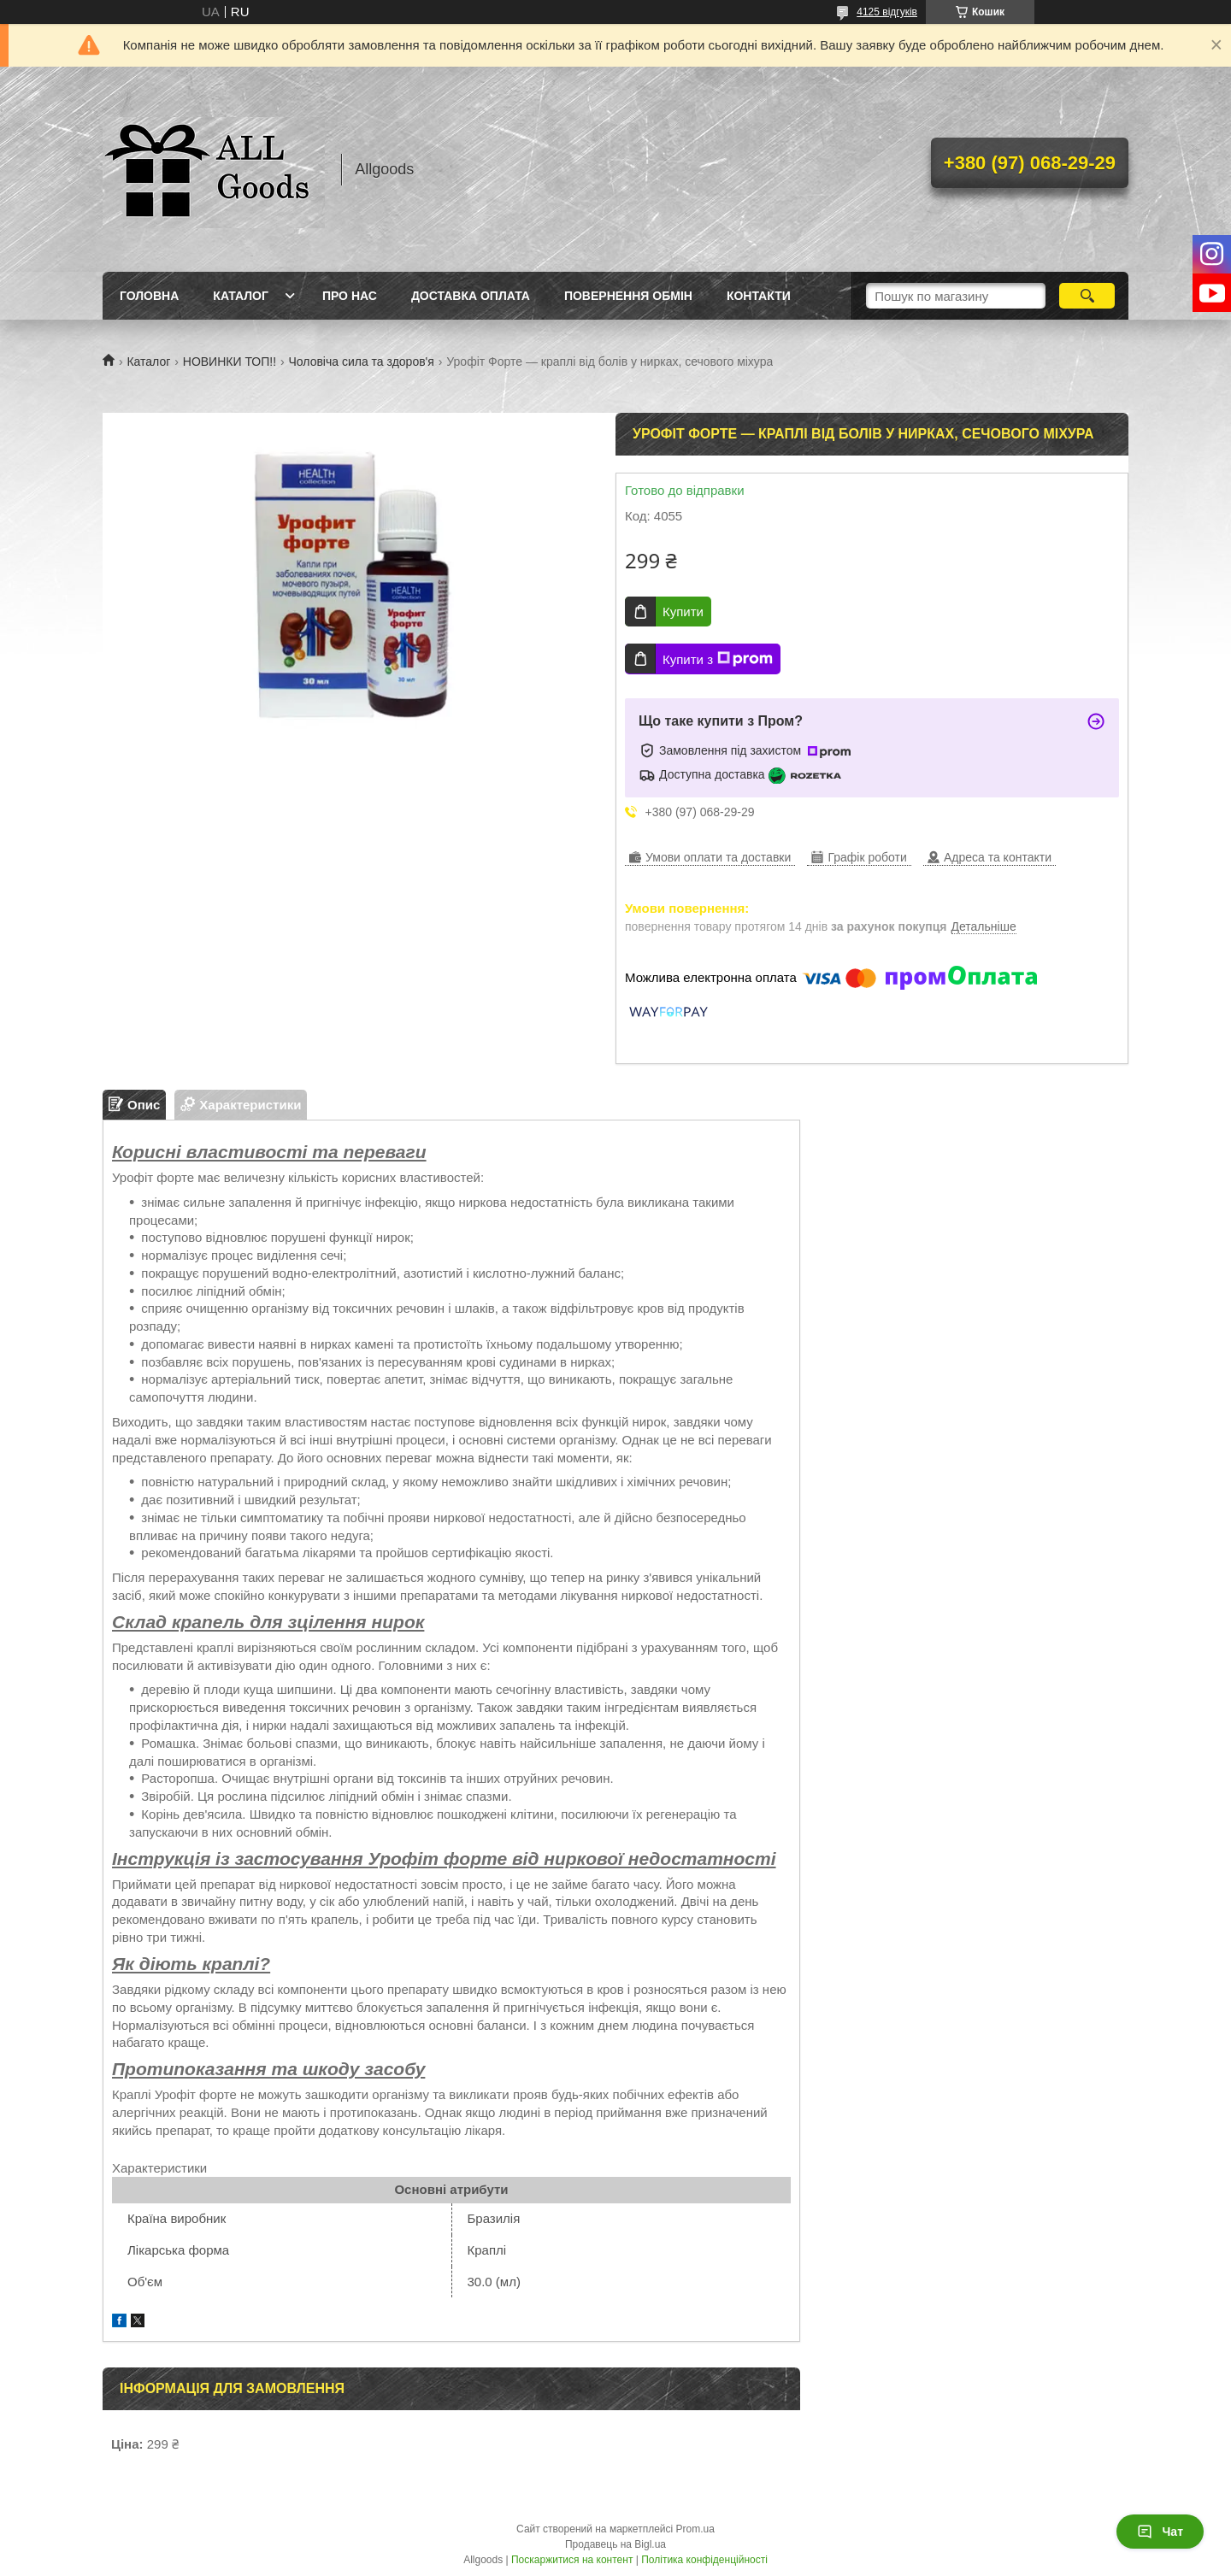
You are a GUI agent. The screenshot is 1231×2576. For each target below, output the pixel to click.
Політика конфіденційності (704, 2560)
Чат (1160, 2531)
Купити (683, 611)
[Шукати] (1087, 296)
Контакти (759, 296)
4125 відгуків (887, 12)
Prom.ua (695, 2529)
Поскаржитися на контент (572, 2560)
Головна (149, 296)
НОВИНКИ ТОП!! (229, 361)
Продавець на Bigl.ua (615, 2544)
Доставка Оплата (470, 296)
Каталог (240, 296)
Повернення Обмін (628, 296)
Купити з (718, 659)
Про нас (349, 296)
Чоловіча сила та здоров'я (361, 361)
